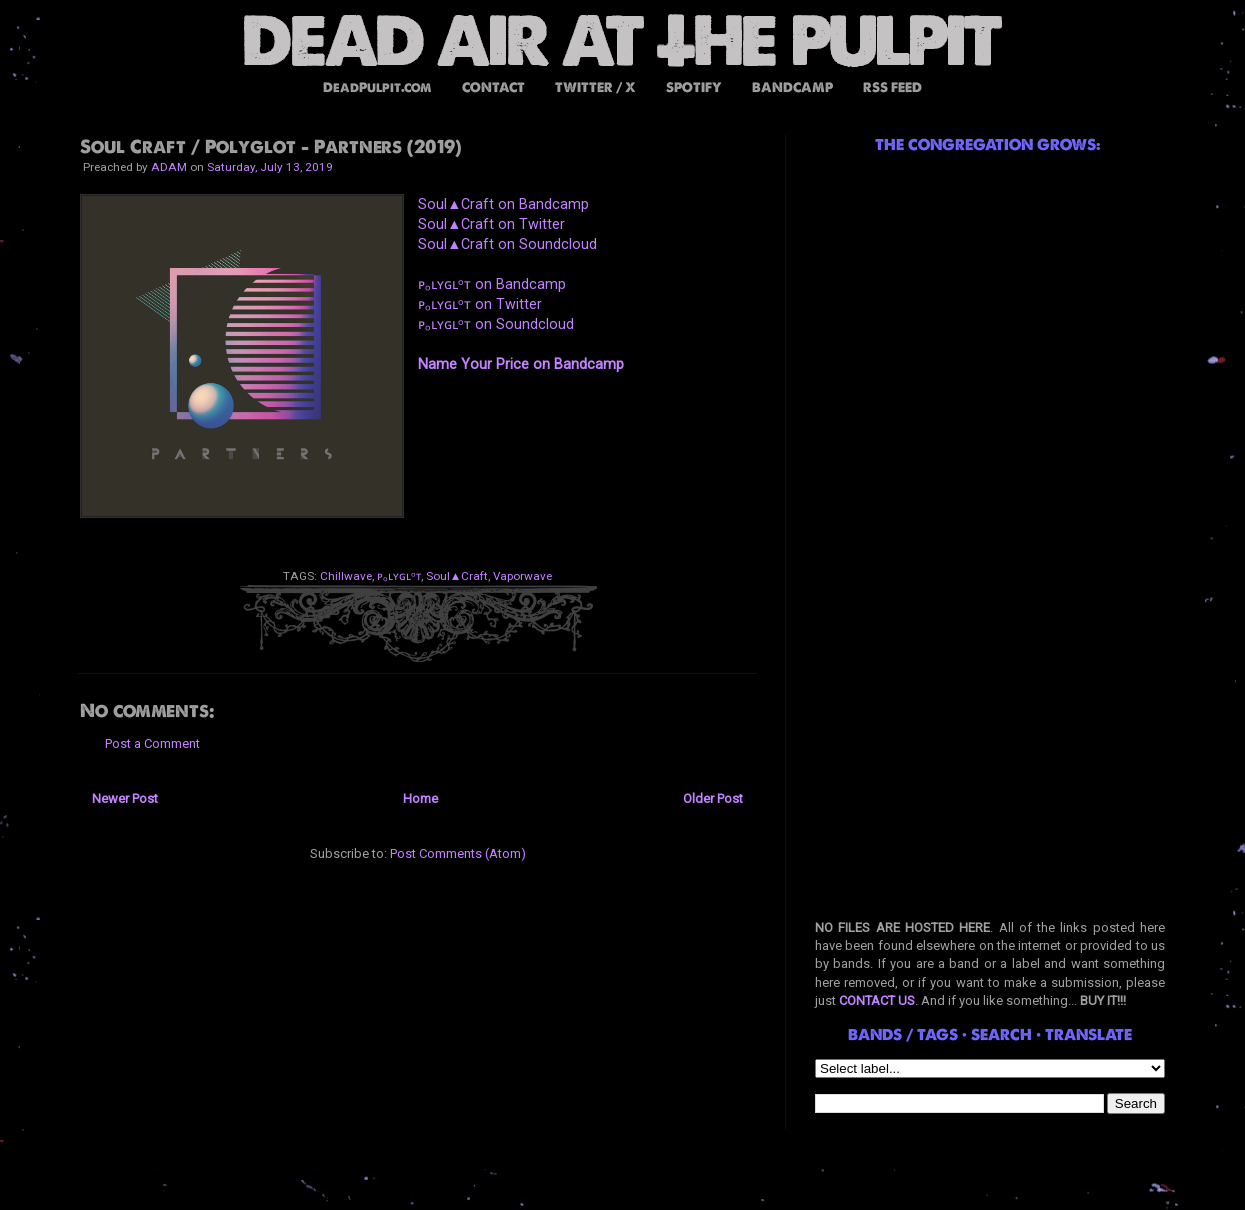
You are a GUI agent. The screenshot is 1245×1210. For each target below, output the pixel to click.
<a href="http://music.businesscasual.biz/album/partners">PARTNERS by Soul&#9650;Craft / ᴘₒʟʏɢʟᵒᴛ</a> (580, 454)
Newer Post (125, 798)
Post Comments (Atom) (458, 853)
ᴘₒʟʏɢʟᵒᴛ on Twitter (480, 304)
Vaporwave (522, 576)
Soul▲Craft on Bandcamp (503, 204)
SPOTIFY (694, 87)
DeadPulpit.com (377, 87)
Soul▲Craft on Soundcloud (507, 244)
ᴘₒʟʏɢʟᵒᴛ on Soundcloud (496, 324)
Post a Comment (152, 743)
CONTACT (493, 87)
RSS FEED (892, 87)
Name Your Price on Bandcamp (521, 364)
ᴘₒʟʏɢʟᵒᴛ (399, 576)
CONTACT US (877, 1000)
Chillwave (346, 576)
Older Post (713, 798)
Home (420, 798)
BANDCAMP (792, 87)
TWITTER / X (595, 87)
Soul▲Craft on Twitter (491, 224)
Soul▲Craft (457, 576)
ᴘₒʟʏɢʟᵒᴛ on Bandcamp (492, 284)
